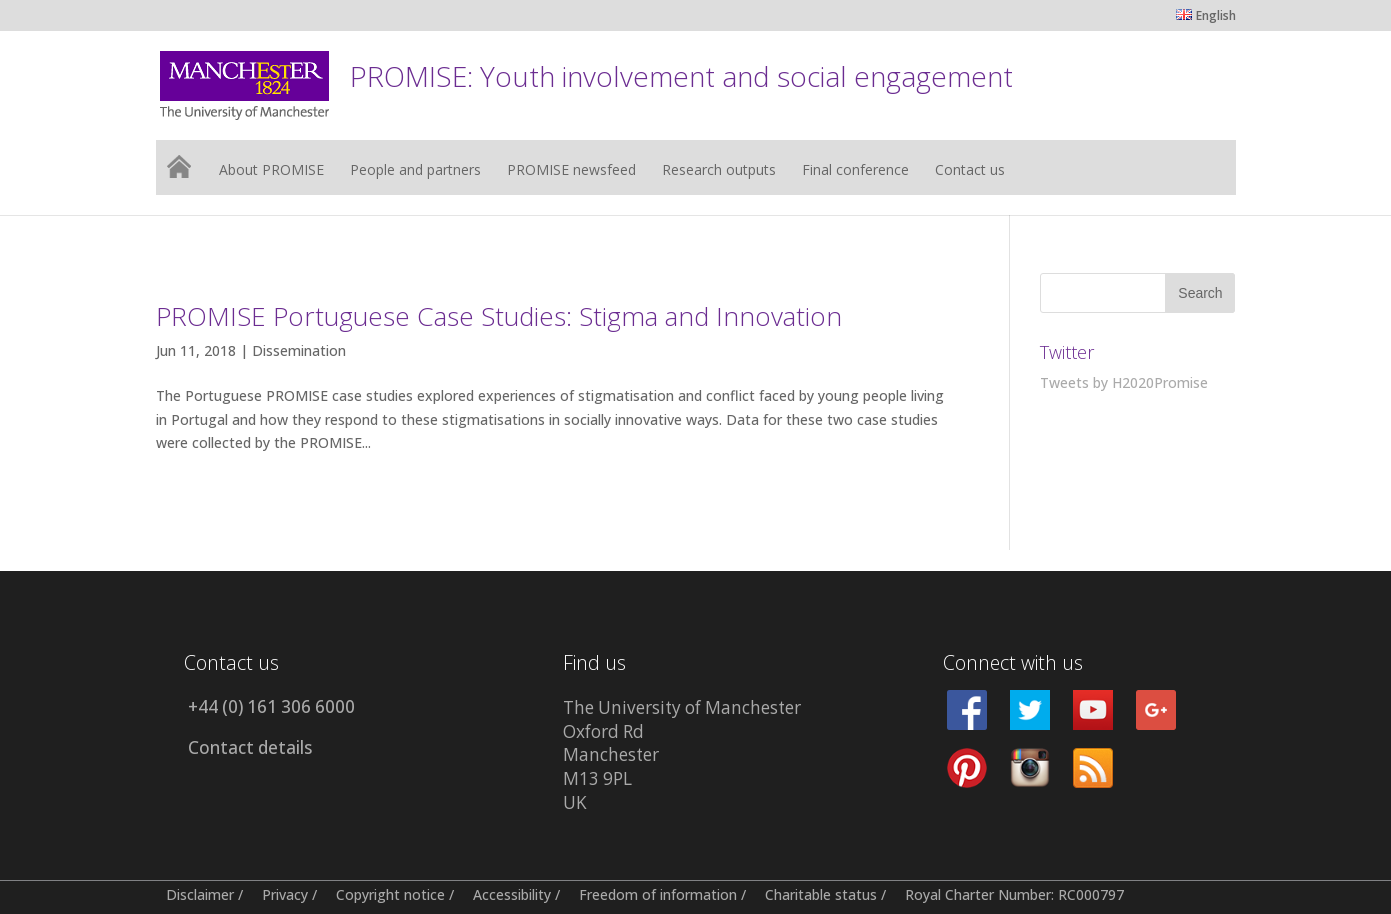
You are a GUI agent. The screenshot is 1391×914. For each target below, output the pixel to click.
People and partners (415, 171)
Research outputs (719, 171)
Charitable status (821, 894)
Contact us (970, 171)
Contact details (250, 747)
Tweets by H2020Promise (1124, 382)
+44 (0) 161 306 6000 (271, 706)
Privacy (285, 894)
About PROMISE (271, 171)
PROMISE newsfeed (571, 171)
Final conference (855, 171)
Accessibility (512, 894)
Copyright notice (390, 894)
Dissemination (299, 350)
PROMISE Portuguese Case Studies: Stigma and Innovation (499, 316)
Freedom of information (658, 894)
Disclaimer (200, 894)
